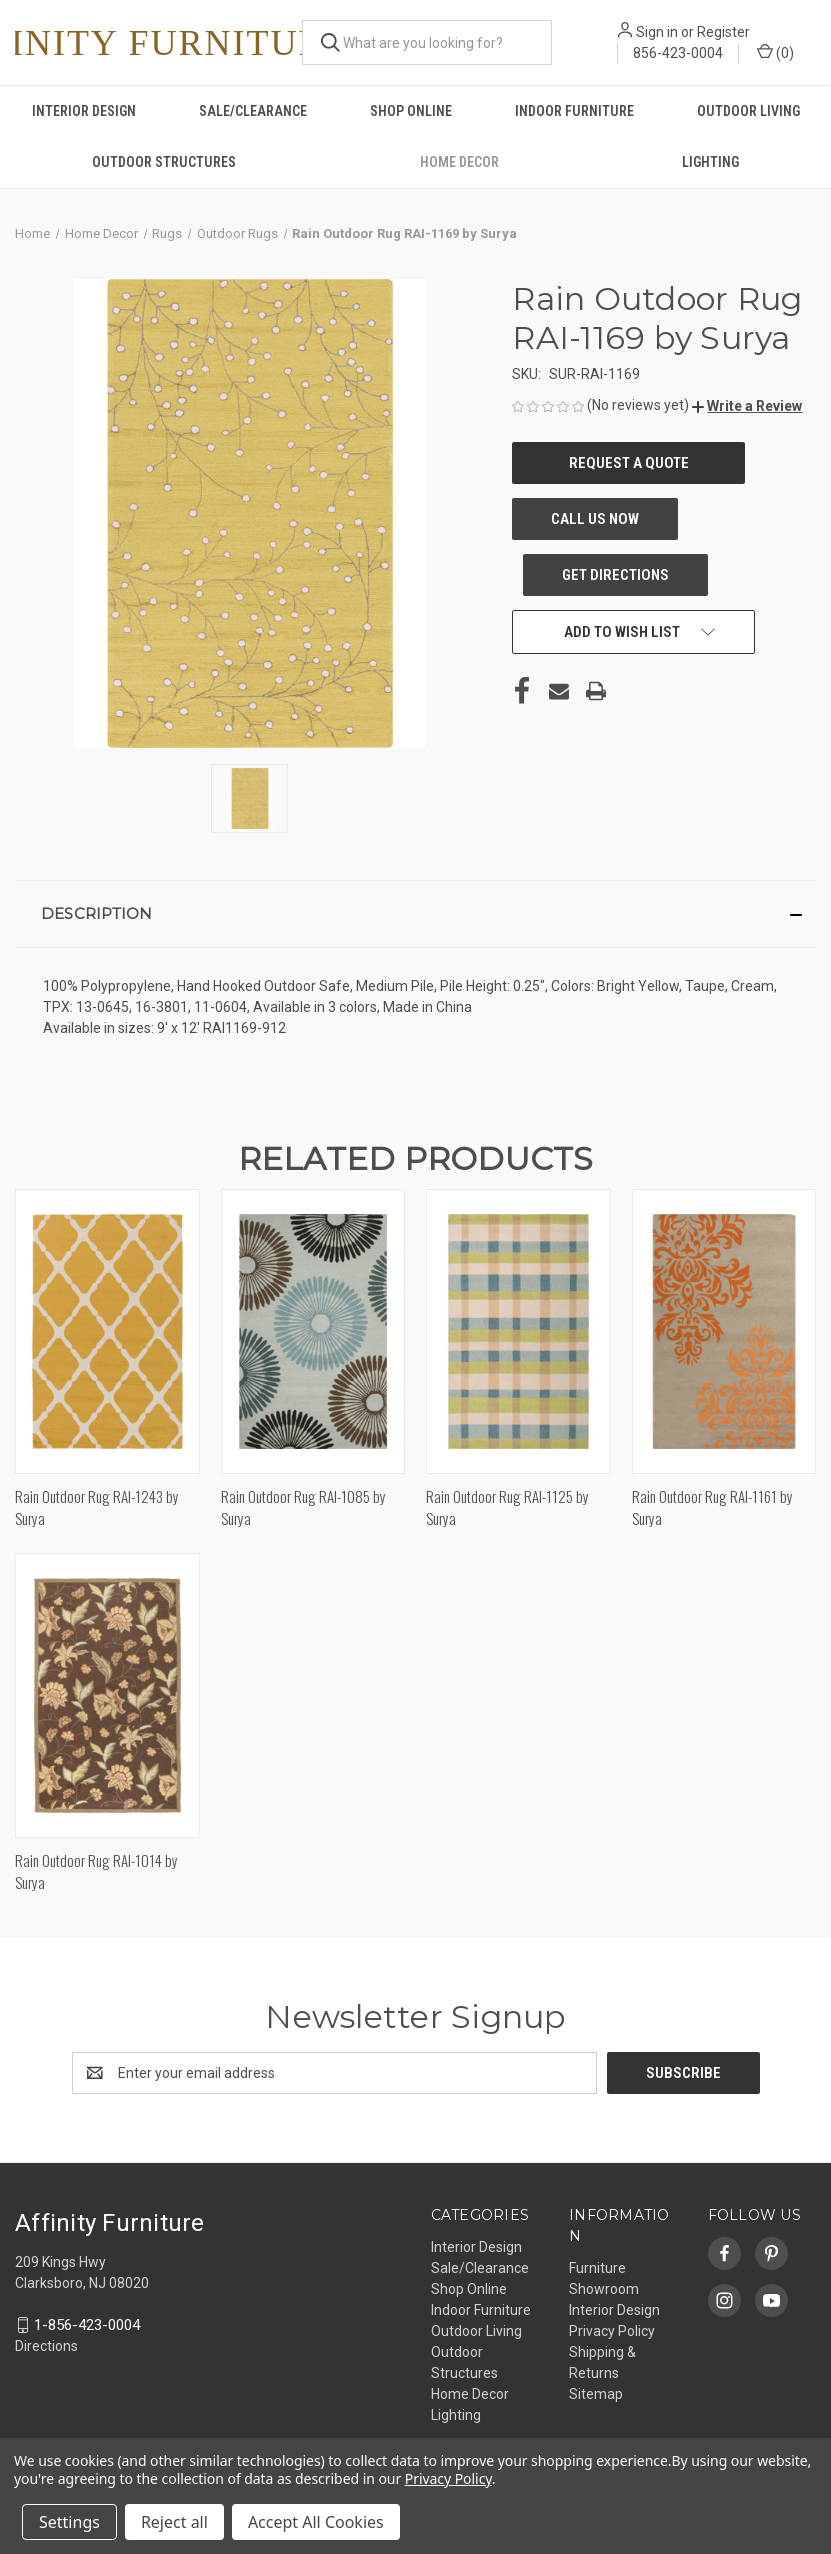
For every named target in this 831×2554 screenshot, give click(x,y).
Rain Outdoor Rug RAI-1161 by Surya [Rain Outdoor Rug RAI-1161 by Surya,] (712, 1507)
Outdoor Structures (164, 162)
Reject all (174, 2522)
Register (723, 32)
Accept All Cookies (316, 2522)
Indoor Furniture (574, 111)
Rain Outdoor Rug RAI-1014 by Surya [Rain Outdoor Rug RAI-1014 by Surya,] (96, 1871)
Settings (69, 2522)
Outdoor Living (748, 111)
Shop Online (411, 111)
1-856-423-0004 (87, 2325)
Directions (46, 2346)
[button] (747, 406)
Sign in (657, 32)
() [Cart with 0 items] (775, 52)
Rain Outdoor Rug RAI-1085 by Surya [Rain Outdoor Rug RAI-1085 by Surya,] (303, 1507)
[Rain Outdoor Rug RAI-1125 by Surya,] (518, 1331)
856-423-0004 (678, 53)
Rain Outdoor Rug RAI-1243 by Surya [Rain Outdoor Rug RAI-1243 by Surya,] (97, 1507)
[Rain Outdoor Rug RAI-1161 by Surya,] (724, 1331)
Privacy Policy (612, 2331)
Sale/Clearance (253, 111)
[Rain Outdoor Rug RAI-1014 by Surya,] (107, 1695)
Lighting (456, 2415)
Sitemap (596, 2394)
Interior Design (84, 111)
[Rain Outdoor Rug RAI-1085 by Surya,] (313, 1331)
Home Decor (459, 162)
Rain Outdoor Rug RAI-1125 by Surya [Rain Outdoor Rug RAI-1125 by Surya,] (507, 1507)
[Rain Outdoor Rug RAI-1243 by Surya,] (107, 1331)
